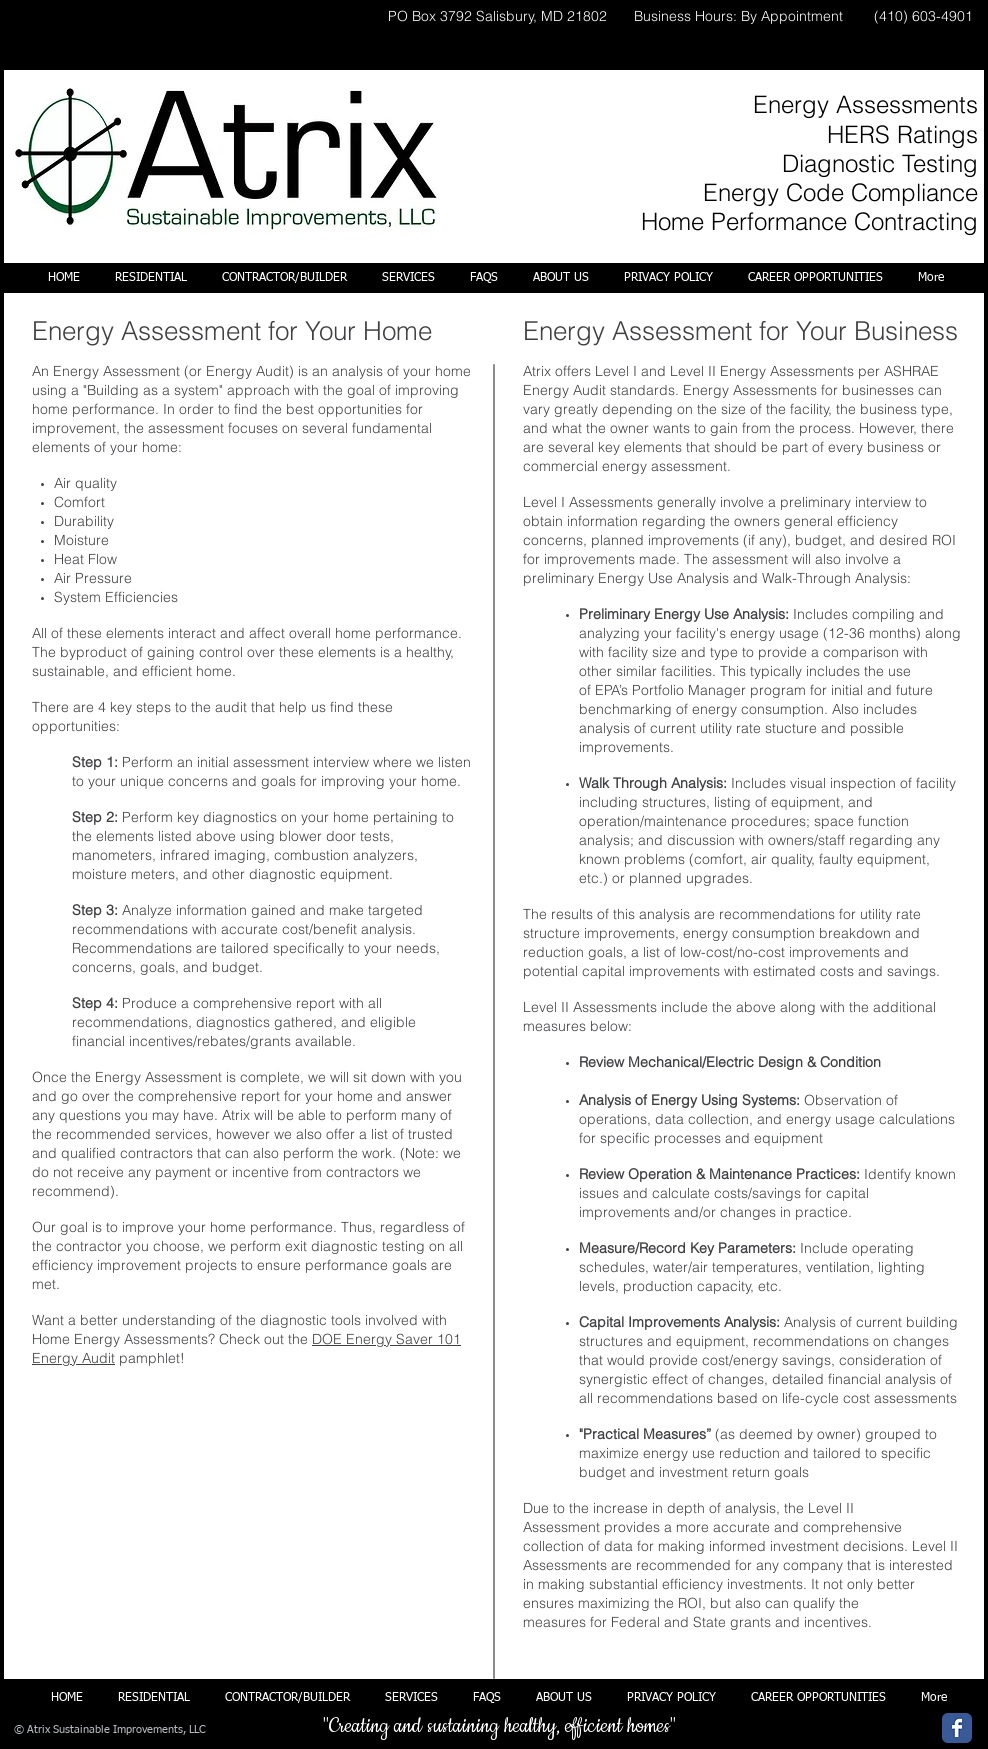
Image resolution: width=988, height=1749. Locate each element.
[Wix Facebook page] (957, 1728)
